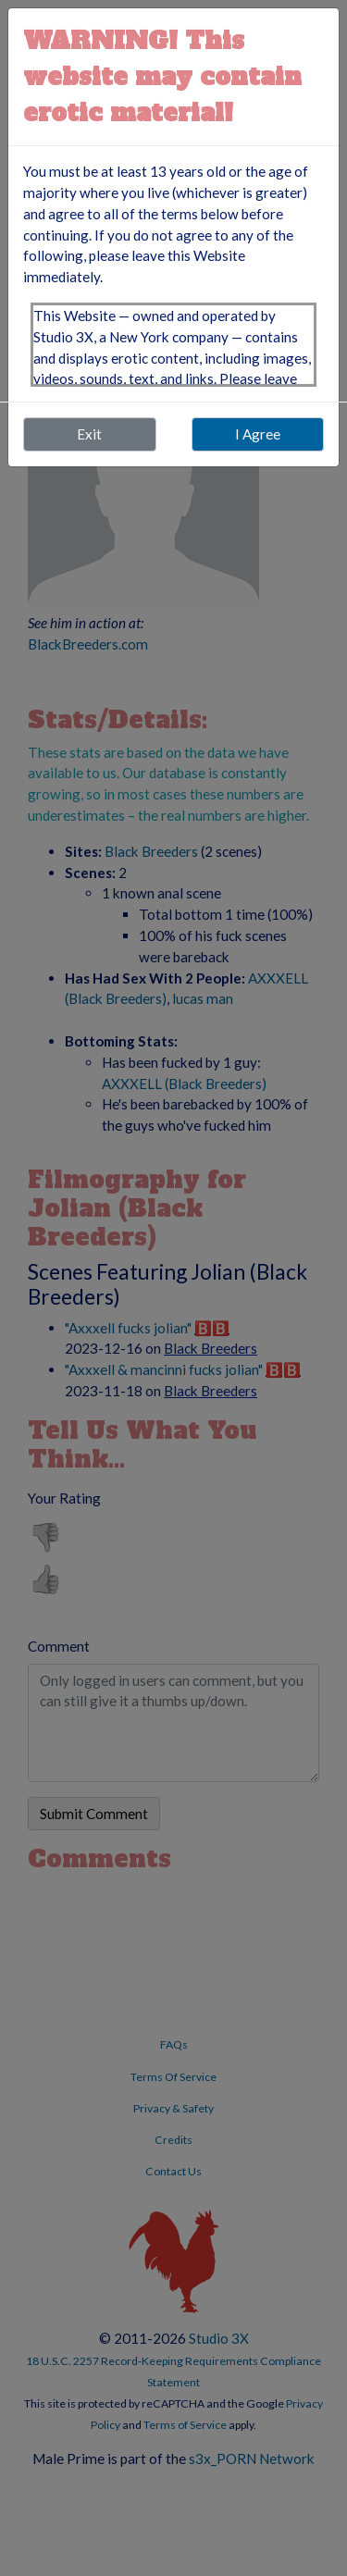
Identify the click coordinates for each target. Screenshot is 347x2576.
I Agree (257, 434)
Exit (89, 434)
